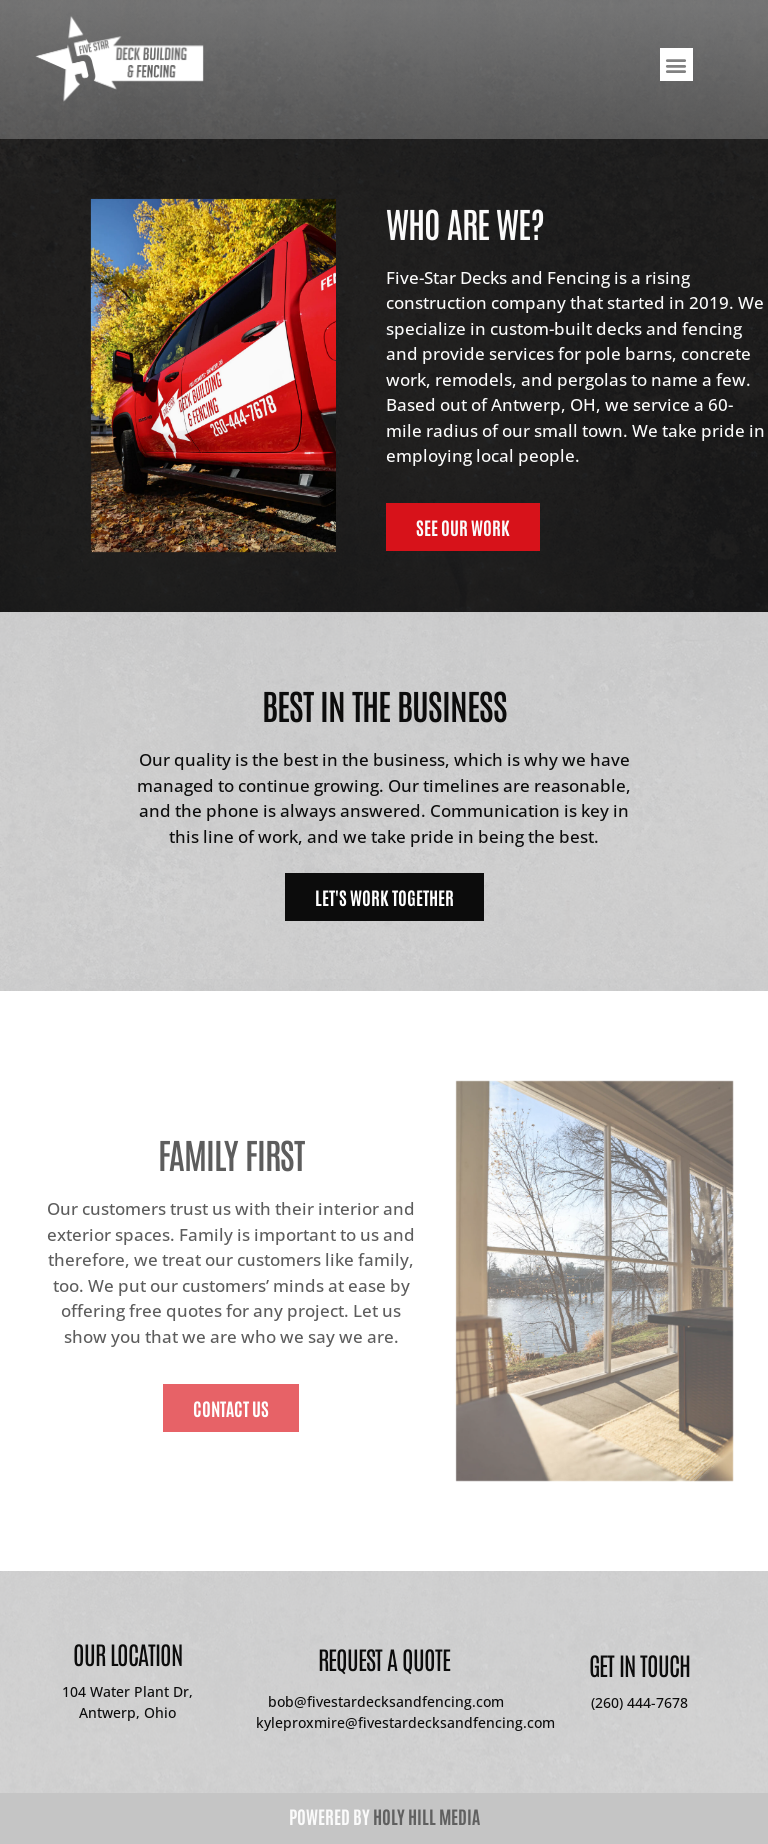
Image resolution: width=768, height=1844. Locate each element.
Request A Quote (384, 1658)
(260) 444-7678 (639, 1702)
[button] (676, 64)
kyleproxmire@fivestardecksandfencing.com (405, 1722)
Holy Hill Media (426, 1816)
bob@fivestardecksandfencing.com (384, 1701)
